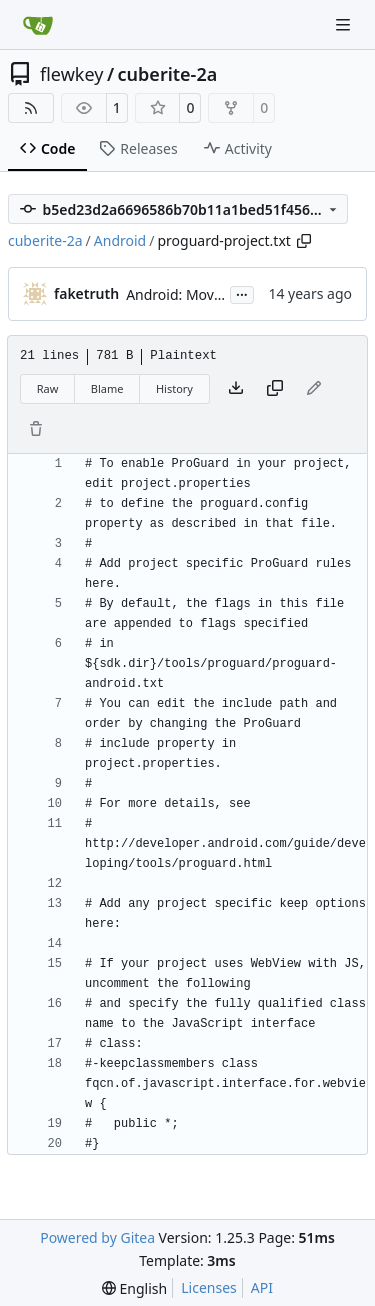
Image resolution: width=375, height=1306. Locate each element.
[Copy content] (275, 389)
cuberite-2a (168, 74)
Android (120, 240)
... (242, 293)
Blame (107, 388)
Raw (48, 388)
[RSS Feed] (31, 108)
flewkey (71, 74)
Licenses (209, 1287)
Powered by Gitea (97, 1237)
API (262, 1287)
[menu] (134, 1288)
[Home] (38, 25)
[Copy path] (304, 241)
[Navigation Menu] (345, 24)
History (174, 388)
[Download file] (236, 389)
